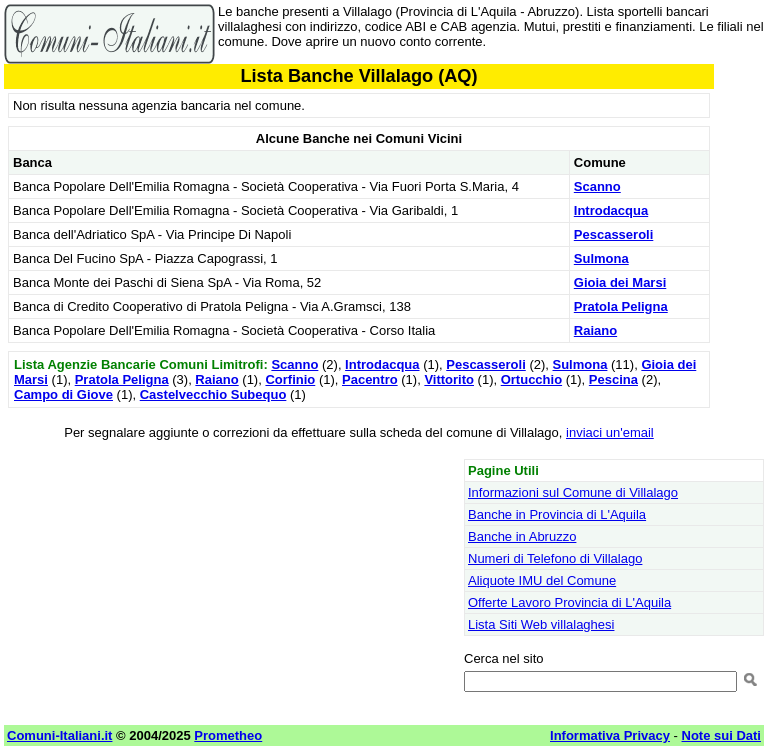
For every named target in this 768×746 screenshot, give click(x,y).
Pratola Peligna (621, 306)
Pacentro (370, 379)
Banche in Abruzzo (522, 536)
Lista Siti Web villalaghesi (541, 624)
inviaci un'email (610, 432)
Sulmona (601, 258)
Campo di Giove (63, 394)
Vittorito (449, 379)
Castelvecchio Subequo (213, 394)
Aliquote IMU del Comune (542, 580)
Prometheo (228, 735)
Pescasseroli (614, 234)
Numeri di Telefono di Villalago (555, 558)
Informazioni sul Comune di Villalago (573, 492)
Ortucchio (531, 379)
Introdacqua (611, 210)
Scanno (597, 186)
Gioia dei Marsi (620, 282)
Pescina (613, 379)
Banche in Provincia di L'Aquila (557, 514)
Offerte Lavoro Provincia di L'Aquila (569, 602)
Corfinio (290, 379)
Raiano (595, 330)
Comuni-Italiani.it (59, 735)
